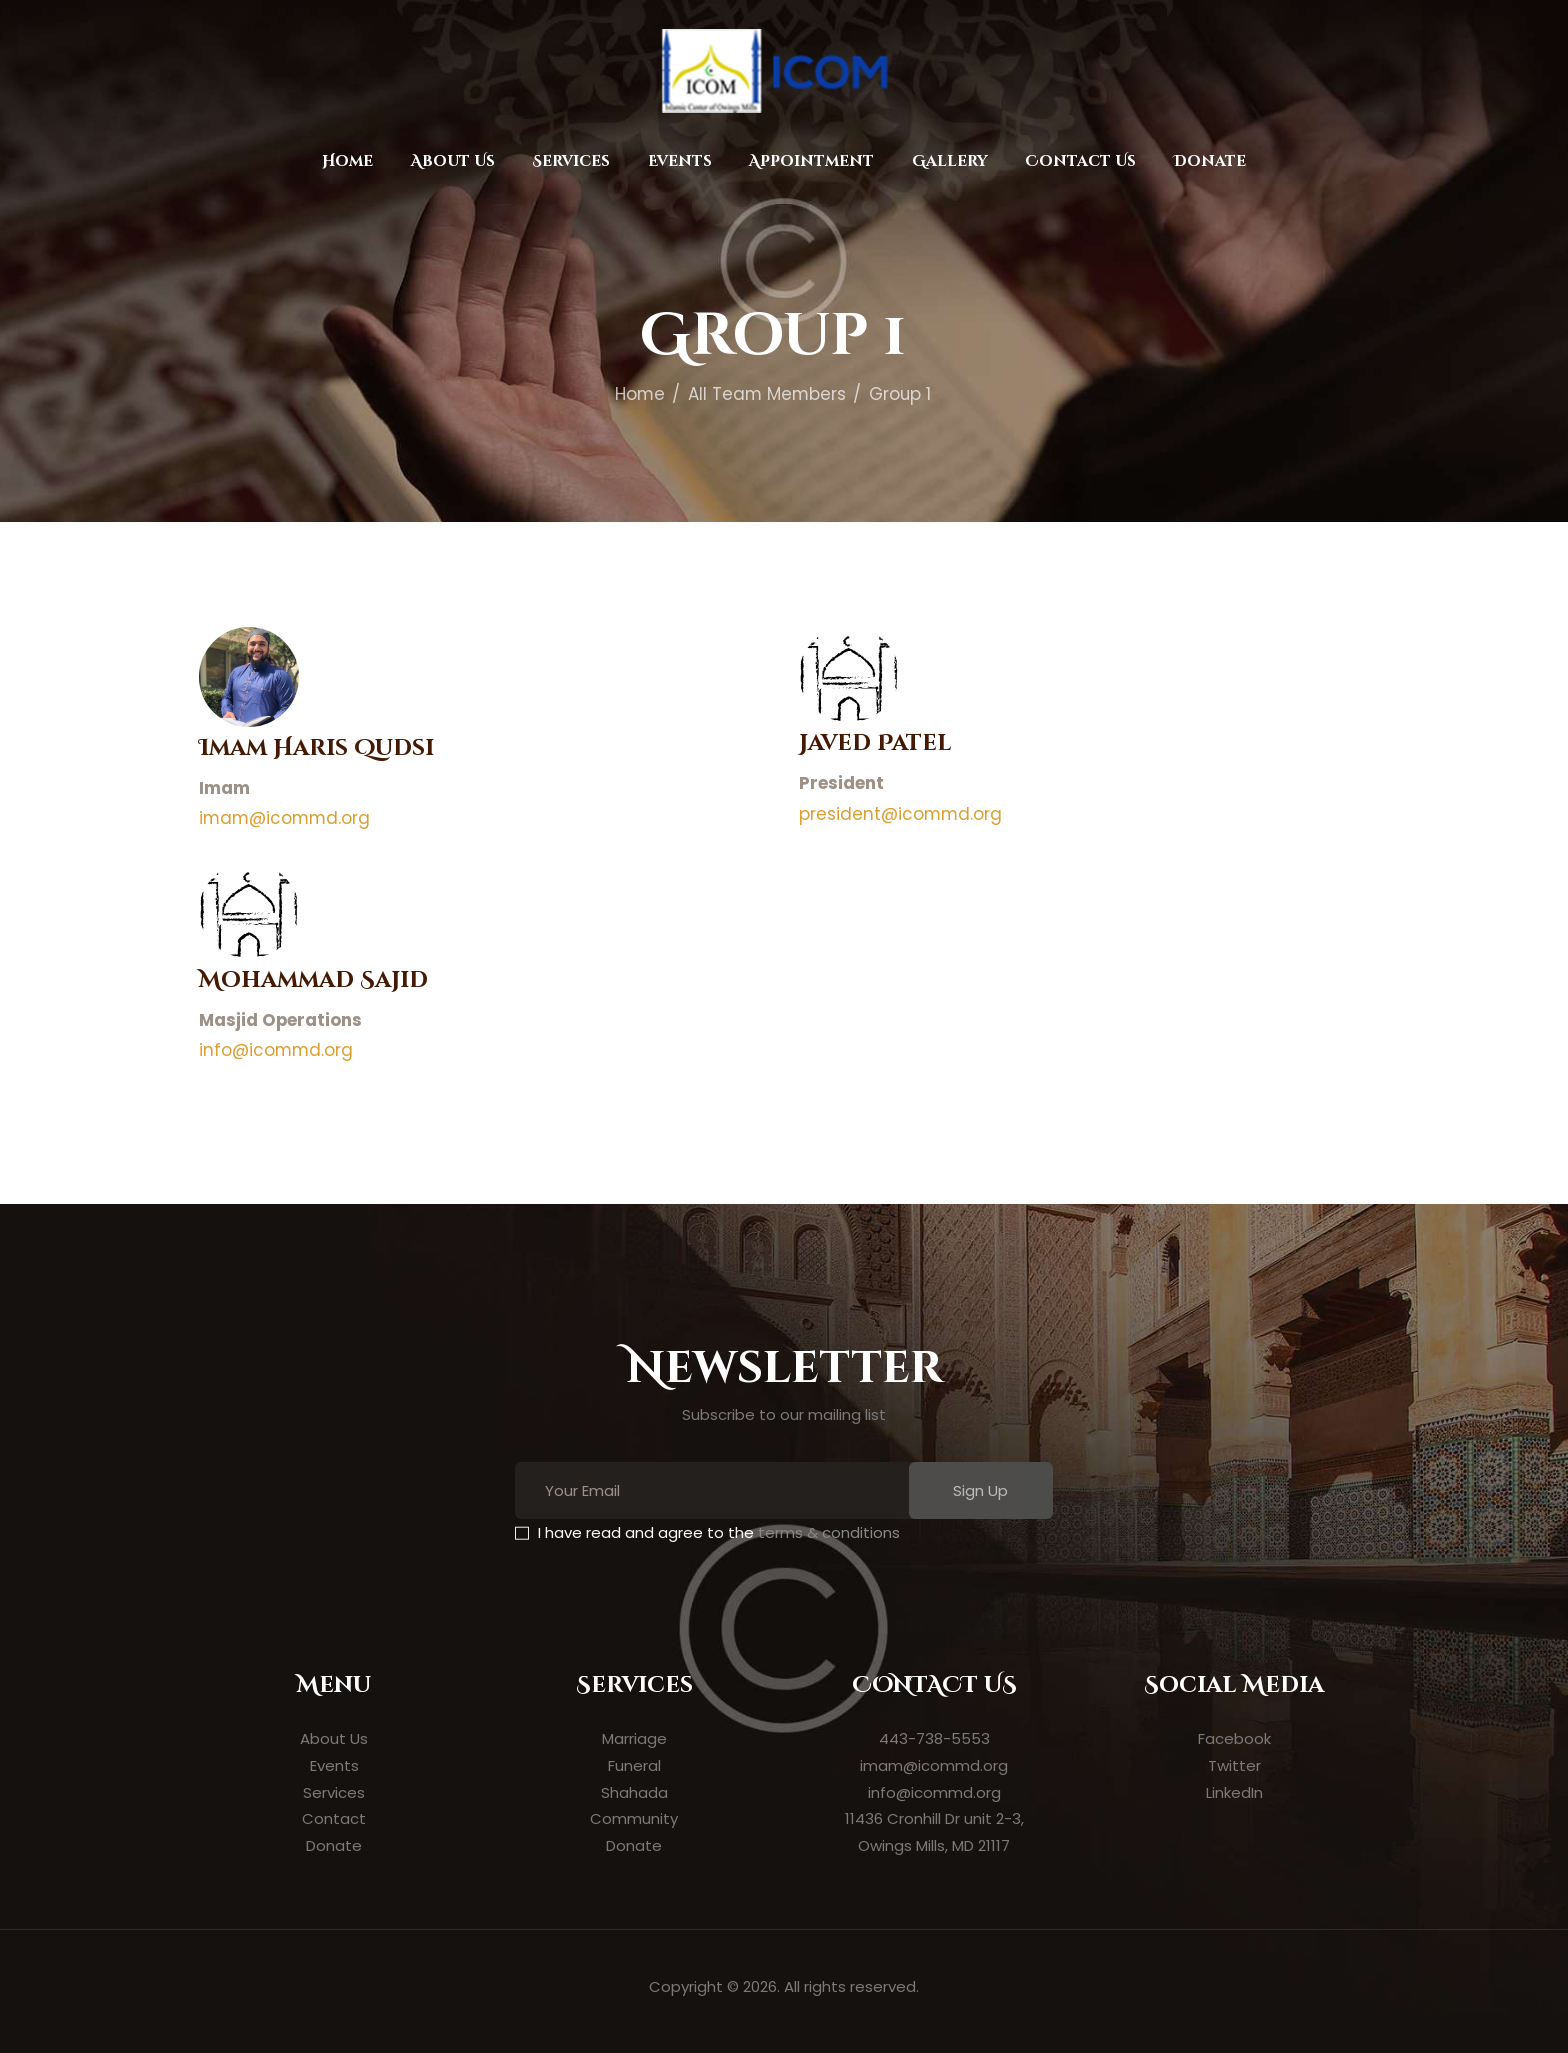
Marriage (634, 1738)
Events (334, 1765)
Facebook (1234, 1738)
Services (334, 1792)
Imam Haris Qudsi (316, 748)
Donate (334, 1845)
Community (634, 1818)
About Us (334, 1738)
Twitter (1234, 1765)
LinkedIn (1234, 1792)
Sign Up (980, 1490)
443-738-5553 (934, 1738)
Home (640, 394)
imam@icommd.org (284, 818)
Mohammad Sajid (313, 980)
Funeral (634, 1765)
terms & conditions (829, 1532)
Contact (334, 1818)
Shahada (634, 1792)
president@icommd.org (900, 814)
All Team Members (767, 394)
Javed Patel (875, 743)
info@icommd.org (276, 1050)
